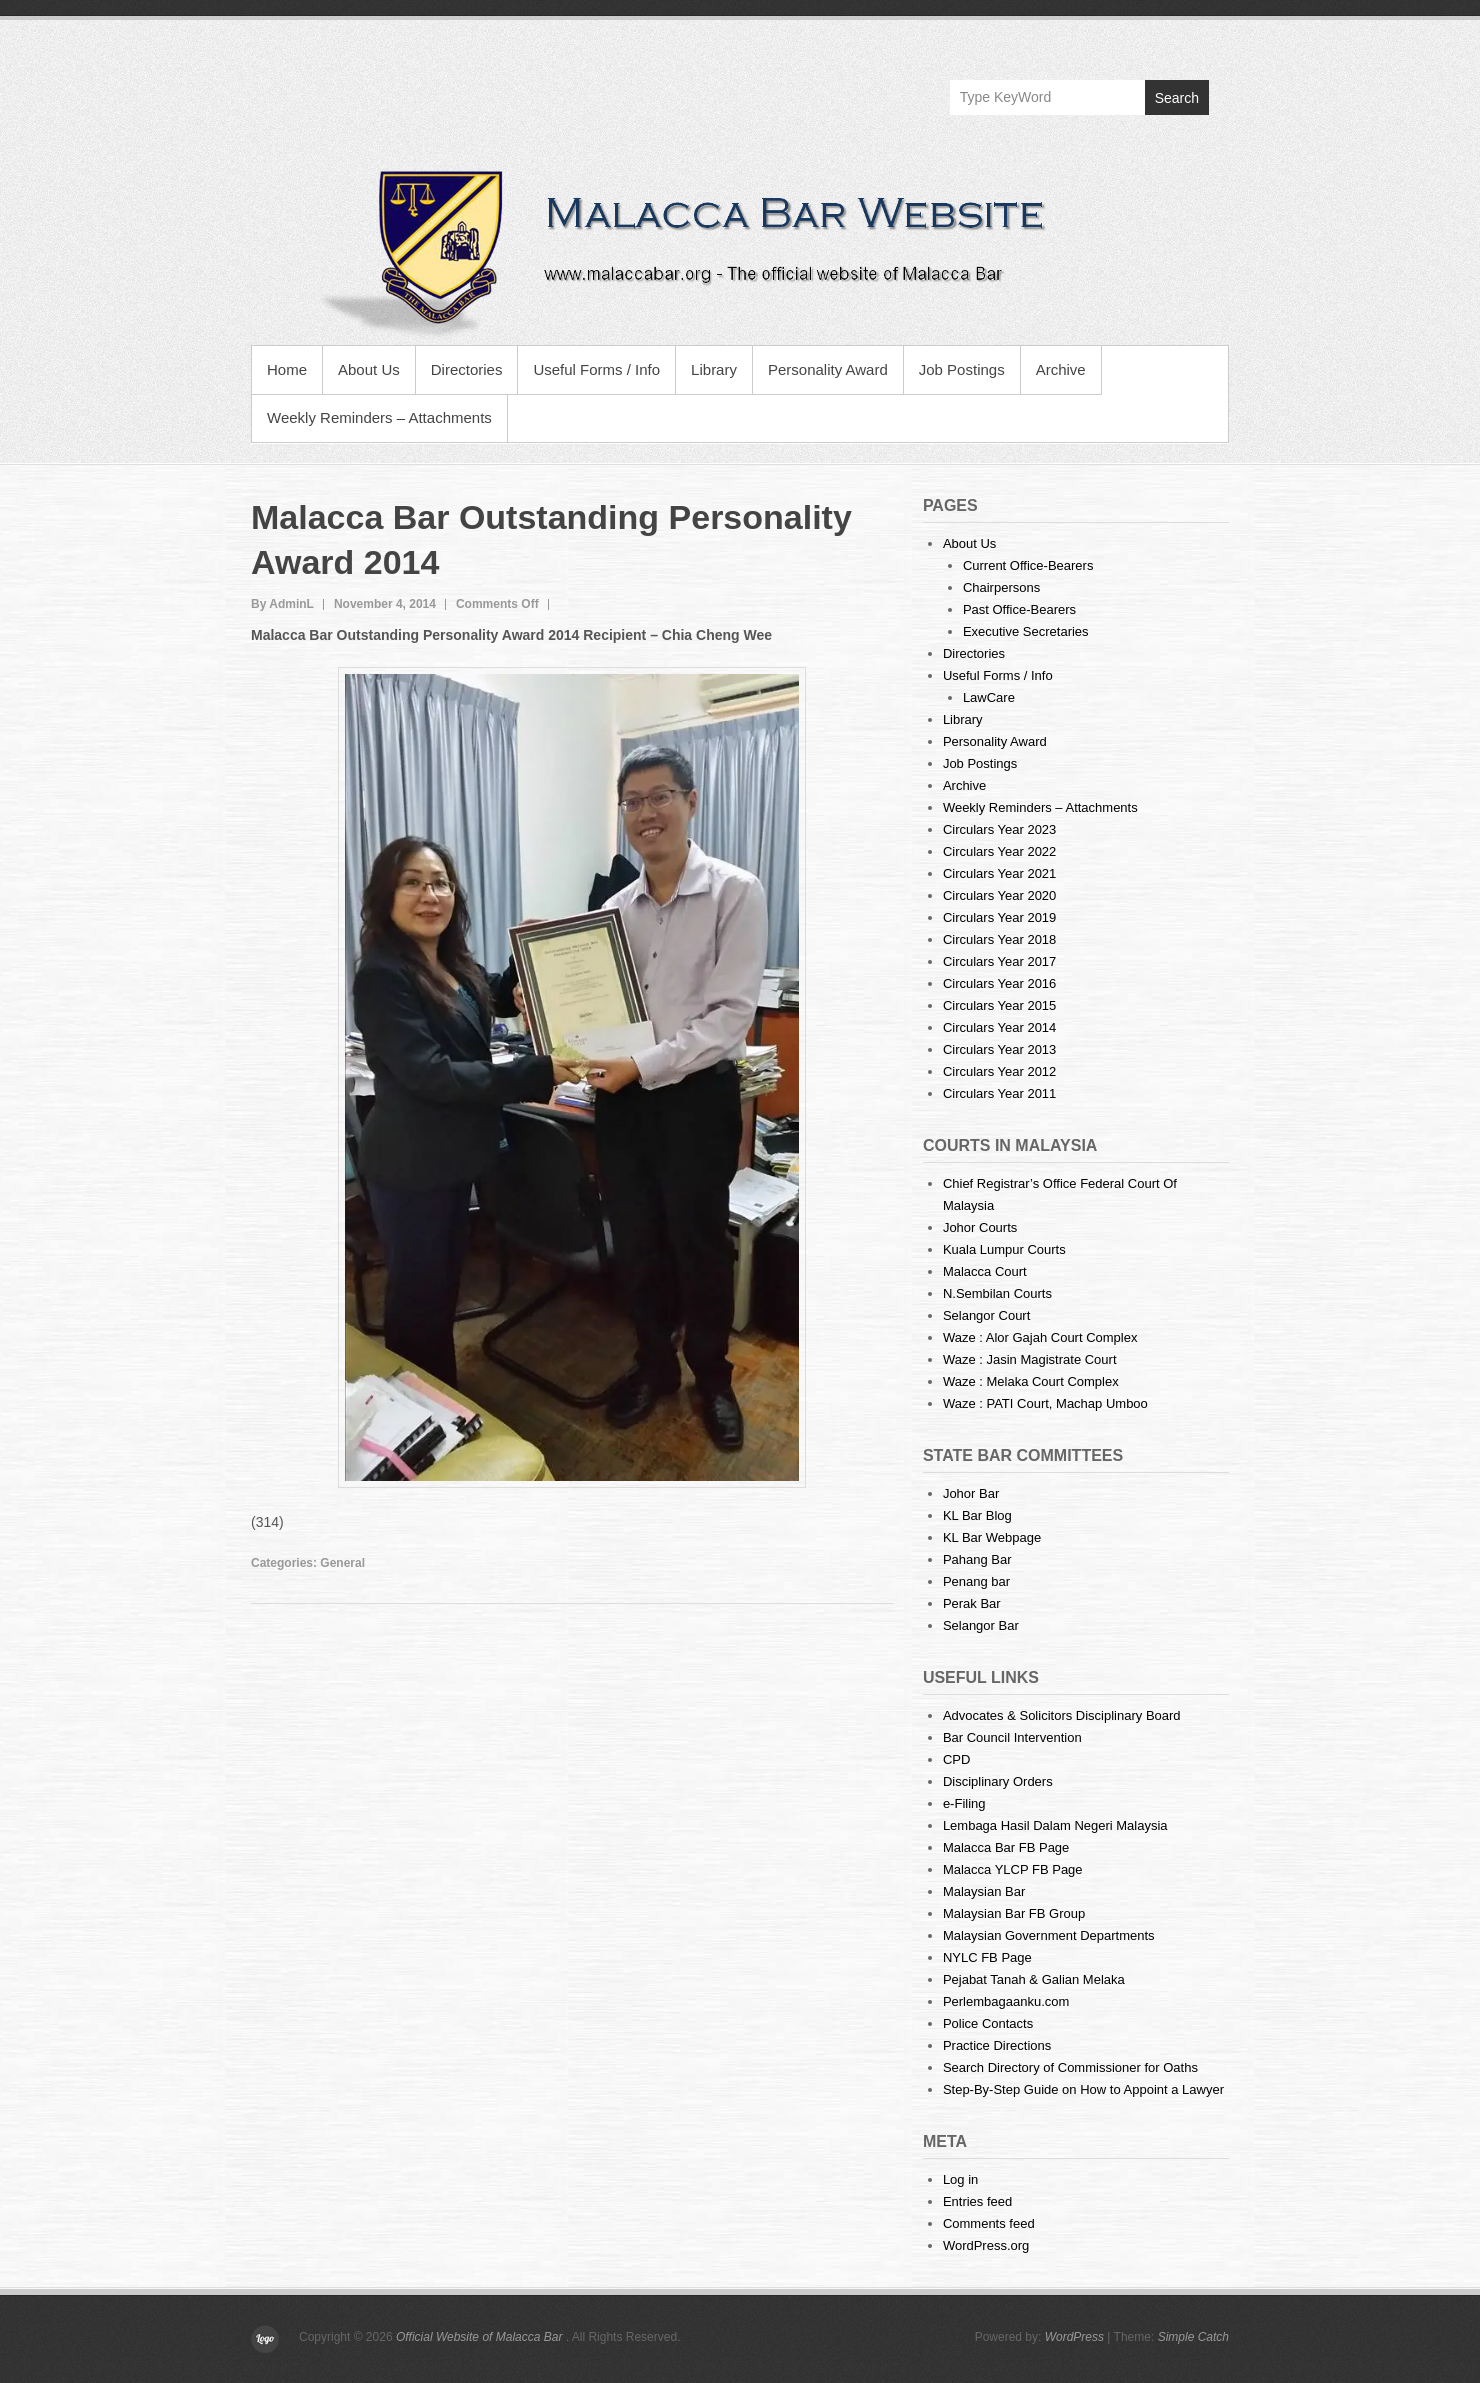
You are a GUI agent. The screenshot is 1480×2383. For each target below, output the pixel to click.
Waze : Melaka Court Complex (1031, 1381)
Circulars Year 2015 (999, 1005)
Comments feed (989, 2223)
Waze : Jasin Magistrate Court (1030, 1359)
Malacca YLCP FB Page (1013, 1869)
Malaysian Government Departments (1049, 1935)
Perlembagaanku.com (1006, 2001)
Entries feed (977, 2201)
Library (714, 369)
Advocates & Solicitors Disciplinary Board (1062, 1715)
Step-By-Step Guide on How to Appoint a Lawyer (1083, 2089)
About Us (369, 369)
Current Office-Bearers (1028, 565)
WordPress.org (986, 2245)
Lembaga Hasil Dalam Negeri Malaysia (1055, 1825)
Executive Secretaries (1026, 631)
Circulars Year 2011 (999, 1093)
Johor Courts (980, 1227)
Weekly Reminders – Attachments (379, 417)
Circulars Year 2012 (999, 1071)
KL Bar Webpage (992, 1537)
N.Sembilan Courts (997, 1293)
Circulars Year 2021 (999, 873)
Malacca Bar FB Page (1006, 1847)
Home (287, 369)
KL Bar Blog (977, 1515)
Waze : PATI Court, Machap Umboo (1045, 1403)
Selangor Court (986, 1315)
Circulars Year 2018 (999, 939)
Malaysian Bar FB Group (1014, 1913)
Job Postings (962, 369)
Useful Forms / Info (596, 369)
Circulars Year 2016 (999, 983)
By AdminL (282, 604)
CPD (956, 1759)
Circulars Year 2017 (999, 961)
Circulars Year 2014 (999, 1027)
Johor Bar (971, 1493)
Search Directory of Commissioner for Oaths (1070, 2067)
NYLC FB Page (987, 1957)
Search (1177, 98)
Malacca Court (985, 1271)
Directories (467, 369)
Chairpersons (1001, 587)
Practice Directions (997, 2045)
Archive (1061, 369)
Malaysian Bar (984, 1891)
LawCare (989, 697)
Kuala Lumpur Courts (1004, 1249)
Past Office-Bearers (1019, 609)
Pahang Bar (977, 1559)
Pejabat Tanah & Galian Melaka (1034, 1979)
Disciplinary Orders (998, 1781)
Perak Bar (972, 1603)
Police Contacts (988, 2023)
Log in (960, 2179)
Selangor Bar (981, 1625)
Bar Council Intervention (1012, 1737)
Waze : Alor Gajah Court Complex (1040, 1337)
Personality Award (828, 369)
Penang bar (976, 1581)
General (342, 1563)
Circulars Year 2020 (999, 895)
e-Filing (964, 1803)
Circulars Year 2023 (999, 829)
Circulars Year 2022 (999, 851)
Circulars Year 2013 (999, 1049)
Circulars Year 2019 (999, 917)
